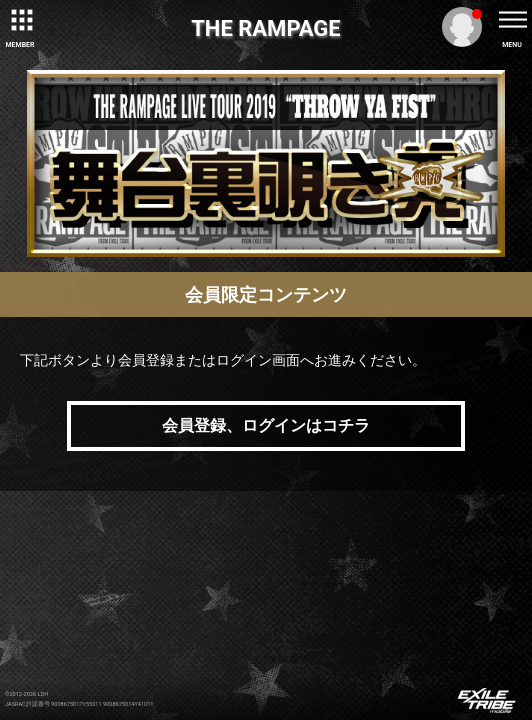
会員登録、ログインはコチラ (266, 425)
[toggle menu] (512, 20)
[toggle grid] (20, 20)
